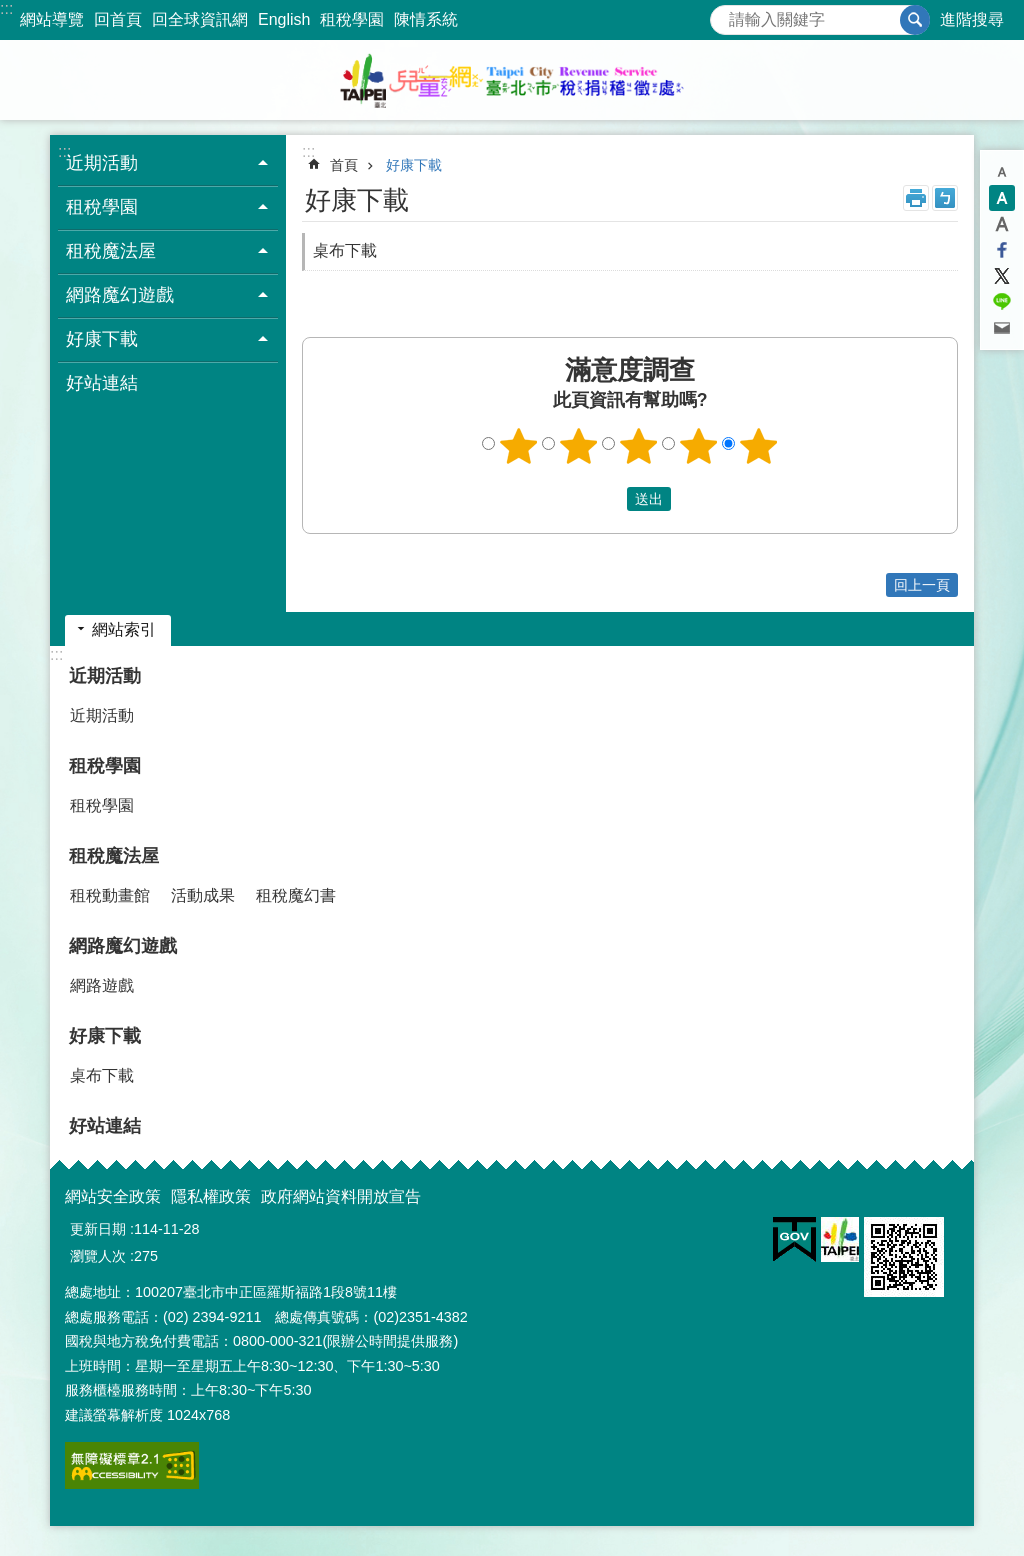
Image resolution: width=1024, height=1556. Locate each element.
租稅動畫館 (110, 895)
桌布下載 (345, 250)
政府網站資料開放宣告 (341, 1196)
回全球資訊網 (200, 19)
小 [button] (1002, 172)
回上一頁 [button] (922, 585)
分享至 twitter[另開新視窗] (1002, 276)
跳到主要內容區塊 (10, 10)
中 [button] (1002, 198)
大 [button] (1002, 224)
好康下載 (414, 165)
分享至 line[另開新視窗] (1002, 302)
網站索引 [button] (124, 629)
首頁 (344, 165)
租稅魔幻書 (296, 895)
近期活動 (105, 676)
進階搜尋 (972, 19)
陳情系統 (426, 19)
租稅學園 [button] (102, 207)
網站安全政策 (113, 1196)
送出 (608, 499)
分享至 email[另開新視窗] (1002, 328)
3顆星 (639, 446)
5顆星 (759, 446)
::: (6, 8)
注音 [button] (945, 198)
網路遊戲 (102, 985)
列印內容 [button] (916, 198)
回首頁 (118, 19)
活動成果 (203, 895)
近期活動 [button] (102, 163)
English (284, 19)
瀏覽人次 (98, 1256)
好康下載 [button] (102, 339)
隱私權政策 (211, 1196)
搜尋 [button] (915, 20)
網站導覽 (52, 19)
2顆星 (579, 446)
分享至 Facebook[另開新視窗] (1002, 250)
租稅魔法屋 (114, 856)
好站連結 (102, 383)
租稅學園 (352, 19)
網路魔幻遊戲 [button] (120, 295)
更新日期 (98, 1229)
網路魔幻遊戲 (123, 946)
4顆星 (699, 446)
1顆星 (519, 446)
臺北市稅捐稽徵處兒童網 (512, 80)
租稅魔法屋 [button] (111, 251)
